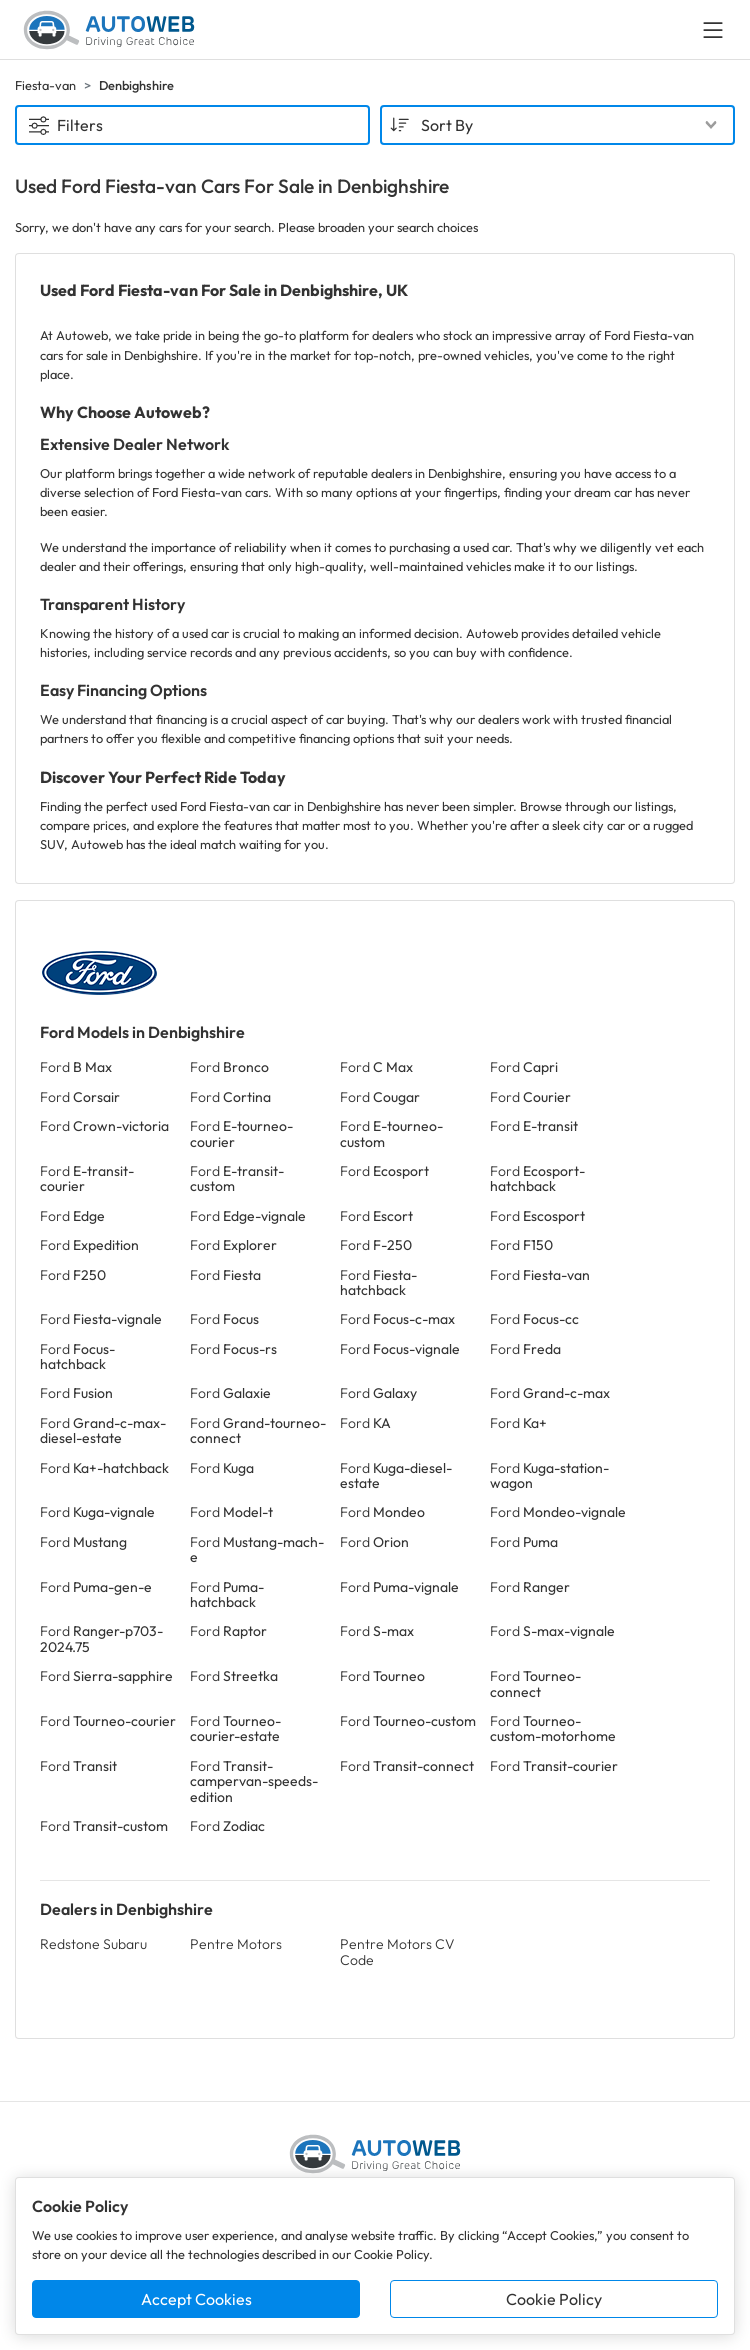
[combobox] (557, 125)
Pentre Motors (236, 1944)
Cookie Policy (554, 2299)
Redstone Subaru (93, 1944)
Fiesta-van (45, 85)
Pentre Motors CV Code (397, 1951)
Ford (76, 1067)
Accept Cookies (196, 2299)
